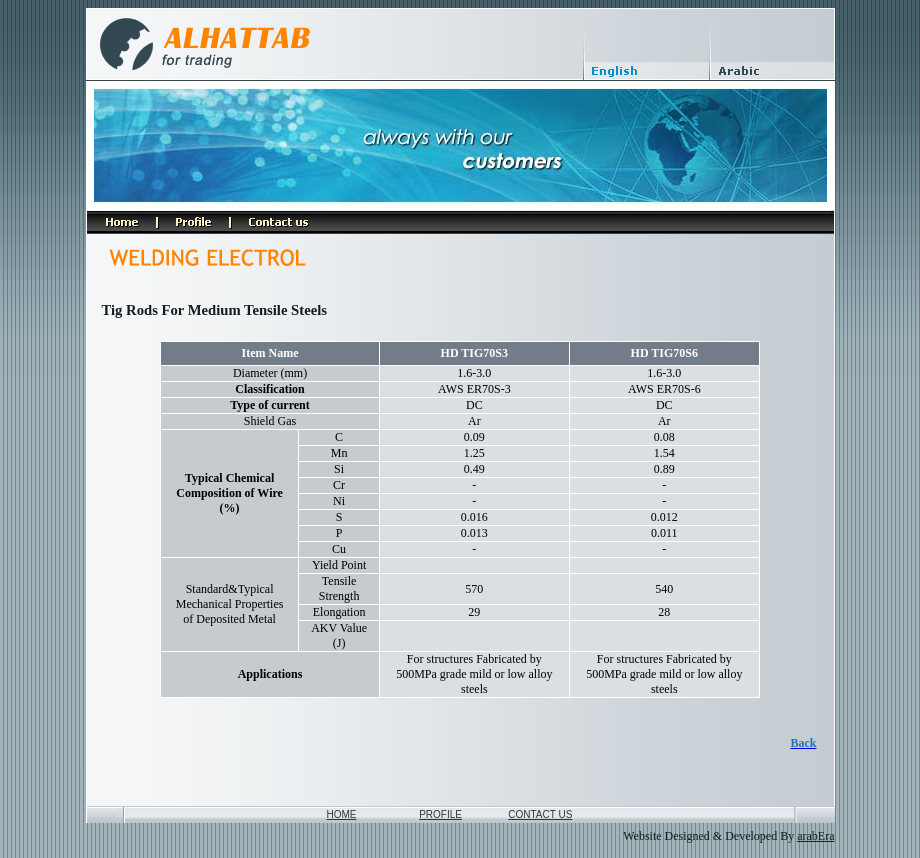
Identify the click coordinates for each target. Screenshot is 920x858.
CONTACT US (540, 814)
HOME (342, 814)
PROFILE (440, 814)
